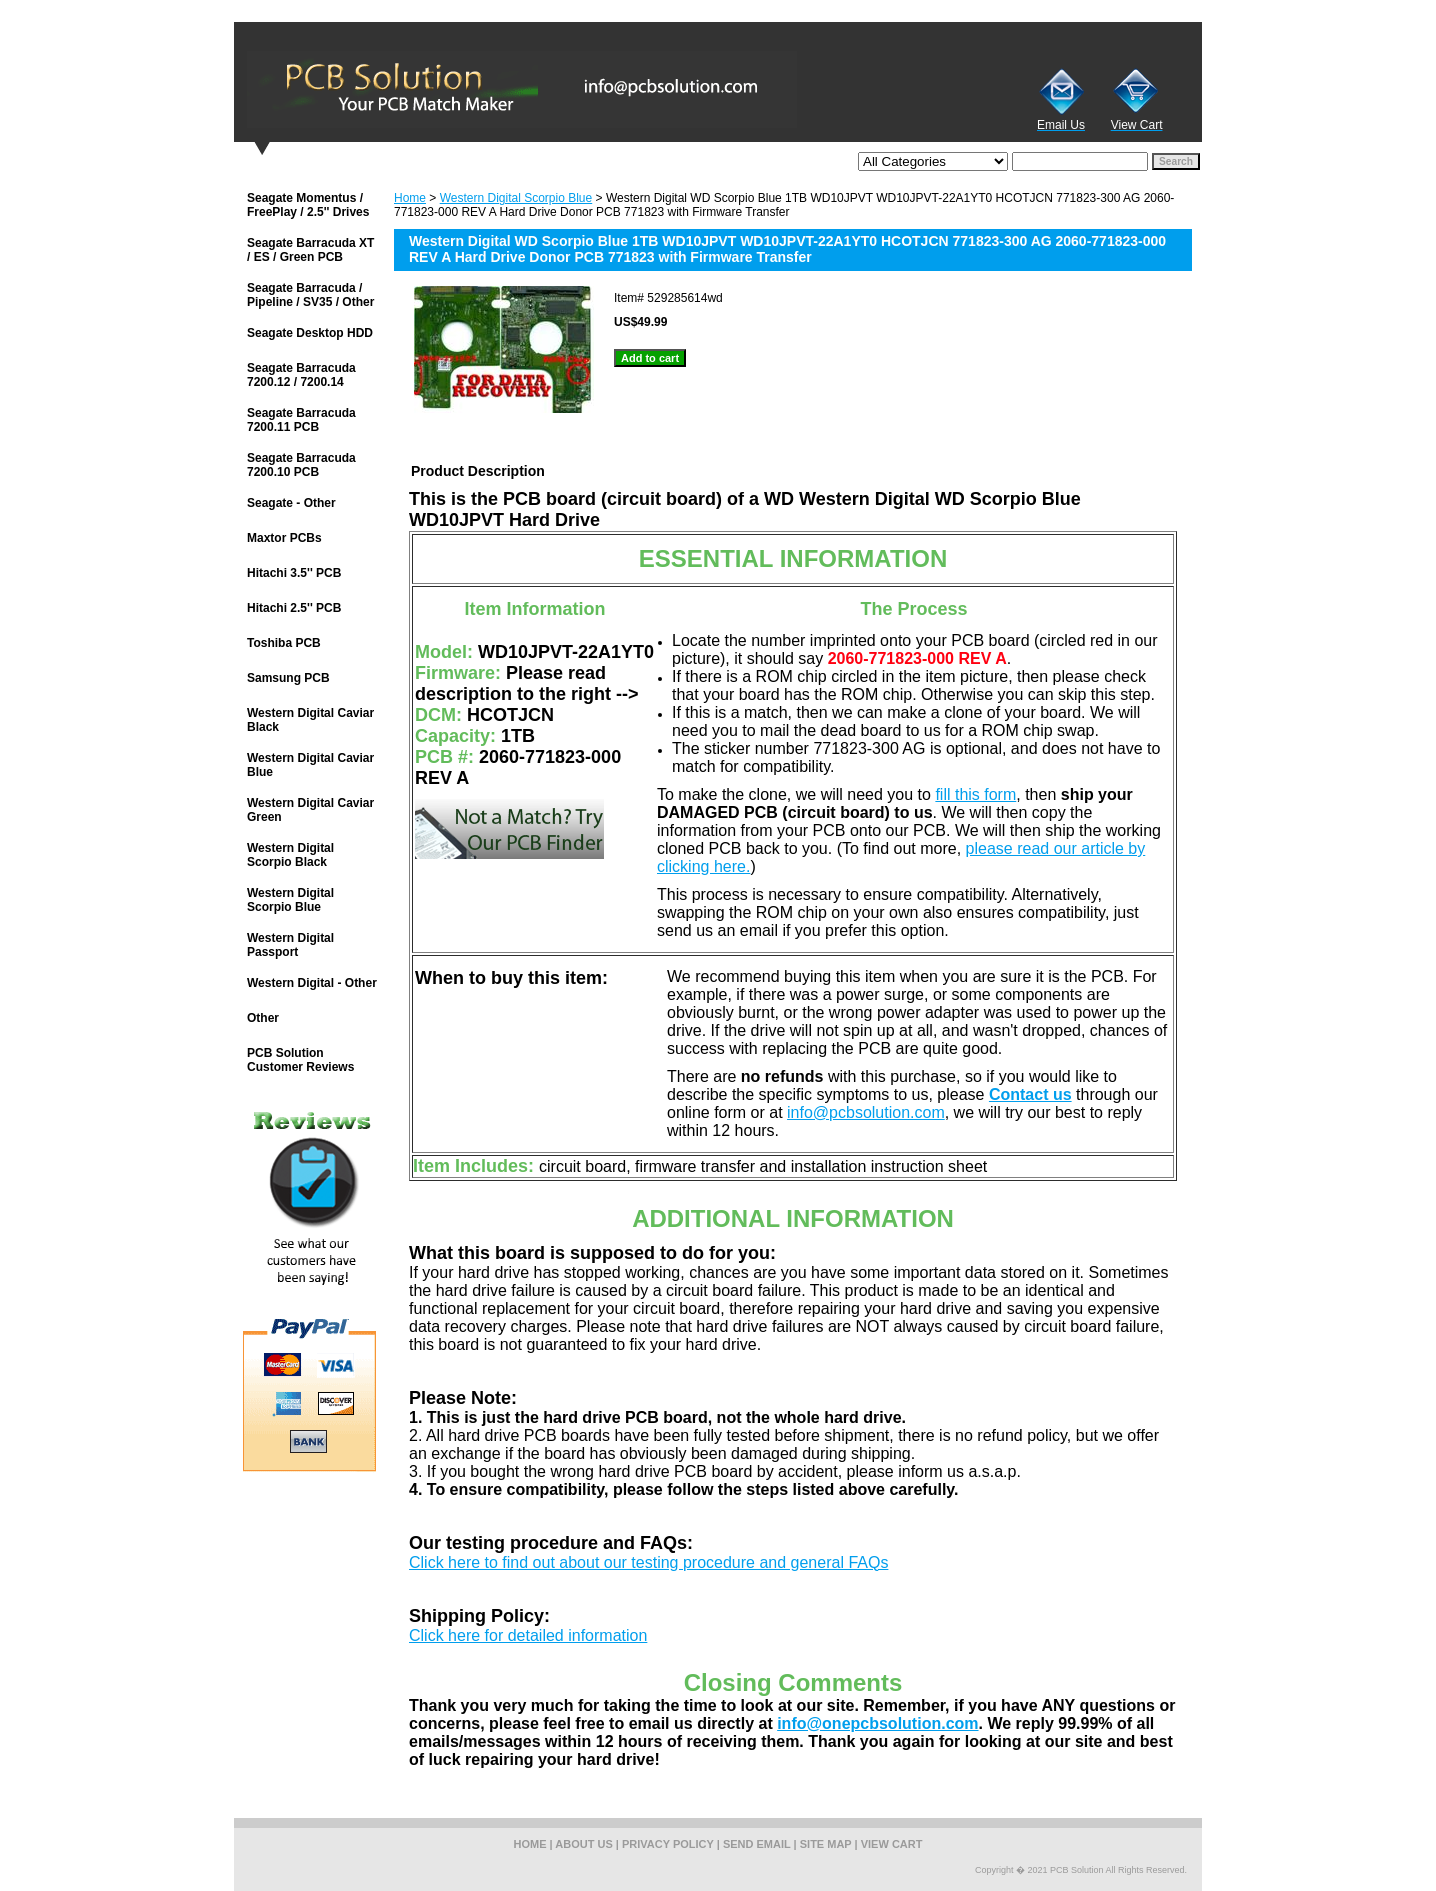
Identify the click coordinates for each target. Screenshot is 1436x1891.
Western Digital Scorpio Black (290, 855)
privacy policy (668, 1844)
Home (410, 198)
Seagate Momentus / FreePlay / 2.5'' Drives (308, 205)
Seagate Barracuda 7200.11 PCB (301, 420)
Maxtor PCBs (284, 538)
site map (826, 1844)
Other (263, 1018)
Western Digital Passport (290, 945)
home (530, 1844)
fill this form (975, 794)
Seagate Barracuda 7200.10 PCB (301, 465)
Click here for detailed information (528, 1635)
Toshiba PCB (284, 643)
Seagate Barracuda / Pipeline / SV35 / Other (310, 295)
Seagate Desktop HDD (310, 333)
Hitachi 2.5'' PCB (294, 608)
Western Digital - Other (312, 983)
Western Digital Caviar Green (310, 810)
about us (583, 1844)
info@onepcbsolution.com (877, 1723)
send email (757, 1844)
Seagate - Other (291, 503)
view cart (892, 1844)
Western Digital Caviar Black (310, 720)
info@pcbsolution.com (866, 1112)
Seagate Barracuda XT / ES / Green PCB (310, 250)
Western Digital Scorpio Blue (516, 198)
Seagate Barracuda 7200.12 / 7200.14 (301, 375)
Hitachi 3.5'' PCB (294, 573)
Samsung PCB (288, 678)
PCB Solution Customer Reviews (300, 1060)
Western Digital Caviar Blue (310, 765)
